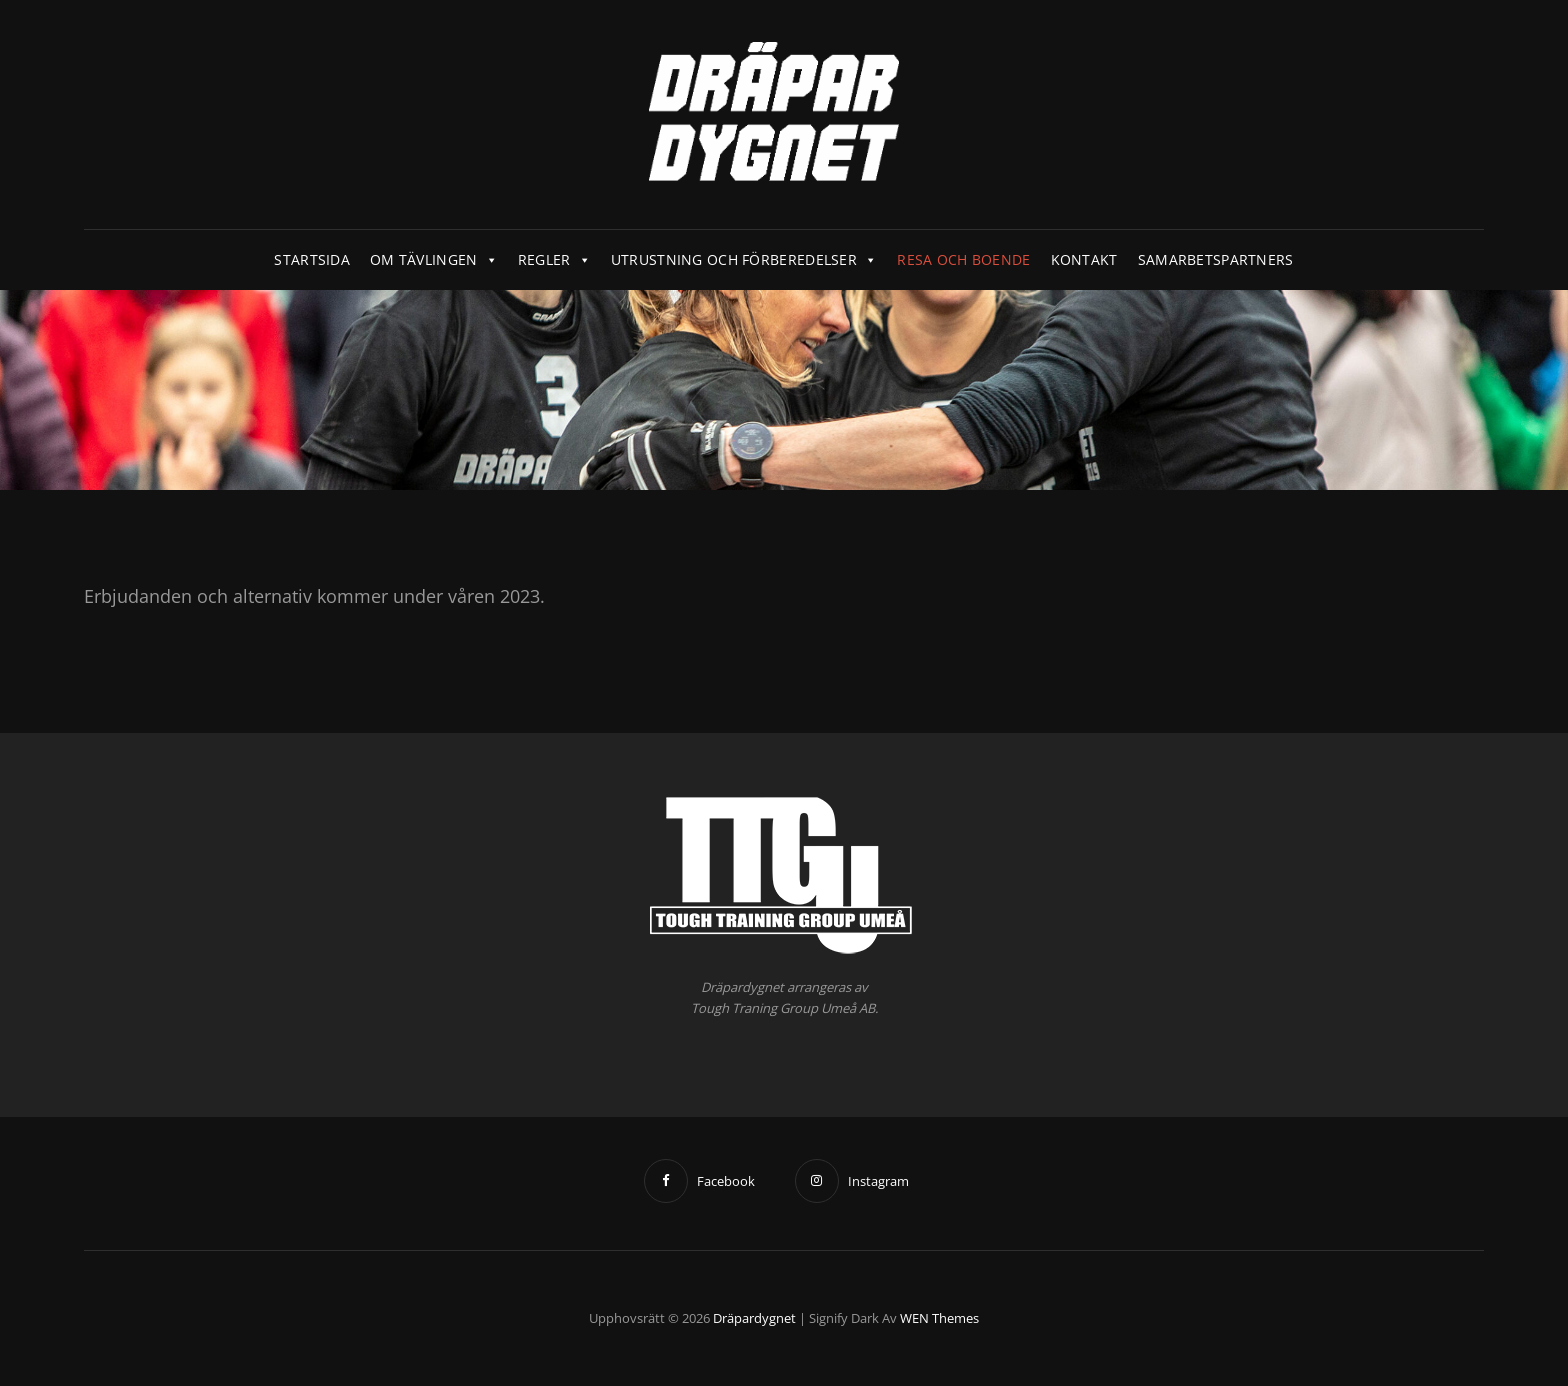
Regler (554, 259)
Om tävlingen (434, 259)
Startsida (312, 259)
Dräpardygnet (754, 1318)
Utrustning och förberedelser (744, 259)
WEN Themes (939, 1318)
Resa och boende (963, 259)
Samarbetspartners (1216, 259)
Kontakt (1084, 259)
